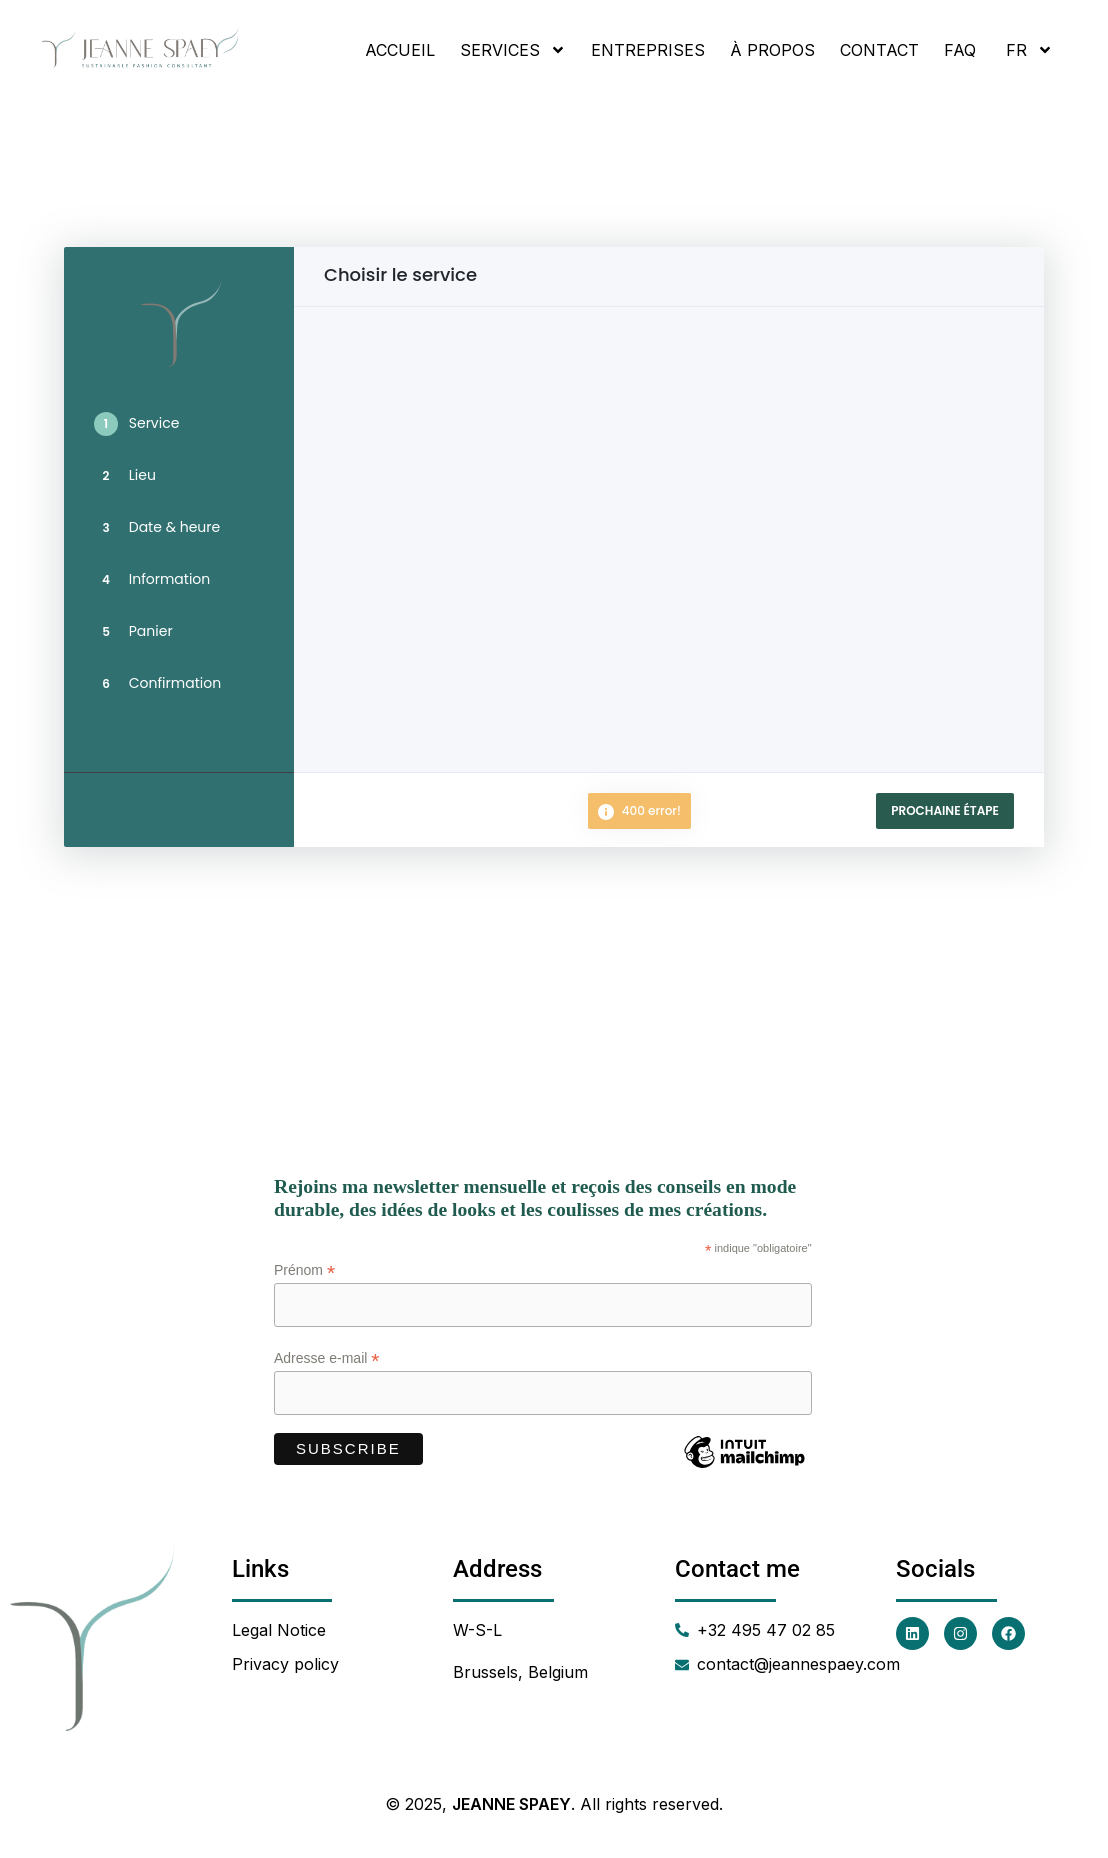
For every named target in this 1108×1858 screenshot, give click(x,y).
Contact (879, 50)
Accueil (400, 50)
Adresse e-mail (326, 1358)
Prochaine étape (945, 810)
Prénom (304, 1270)
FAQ (960, 50)
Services (513, 50)
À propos (772, 50)
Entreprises (648, 50)
